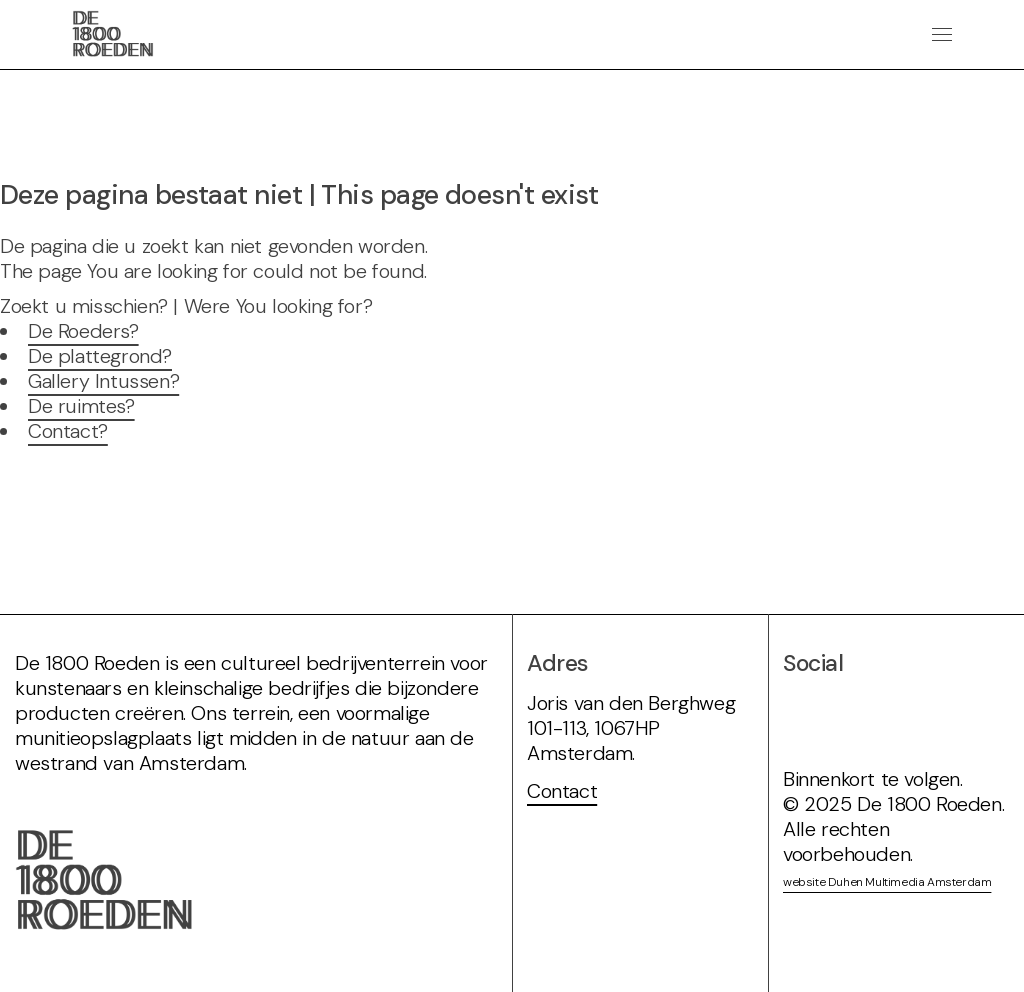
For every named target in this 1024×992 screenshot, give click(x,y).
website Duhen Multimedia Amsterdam (887, 882)
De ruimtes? (81, 406)
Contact (562, 791)
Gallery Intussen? (103, 381)
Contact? (68, 431)
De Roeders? (83, 331)
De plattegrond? (100, 356)
